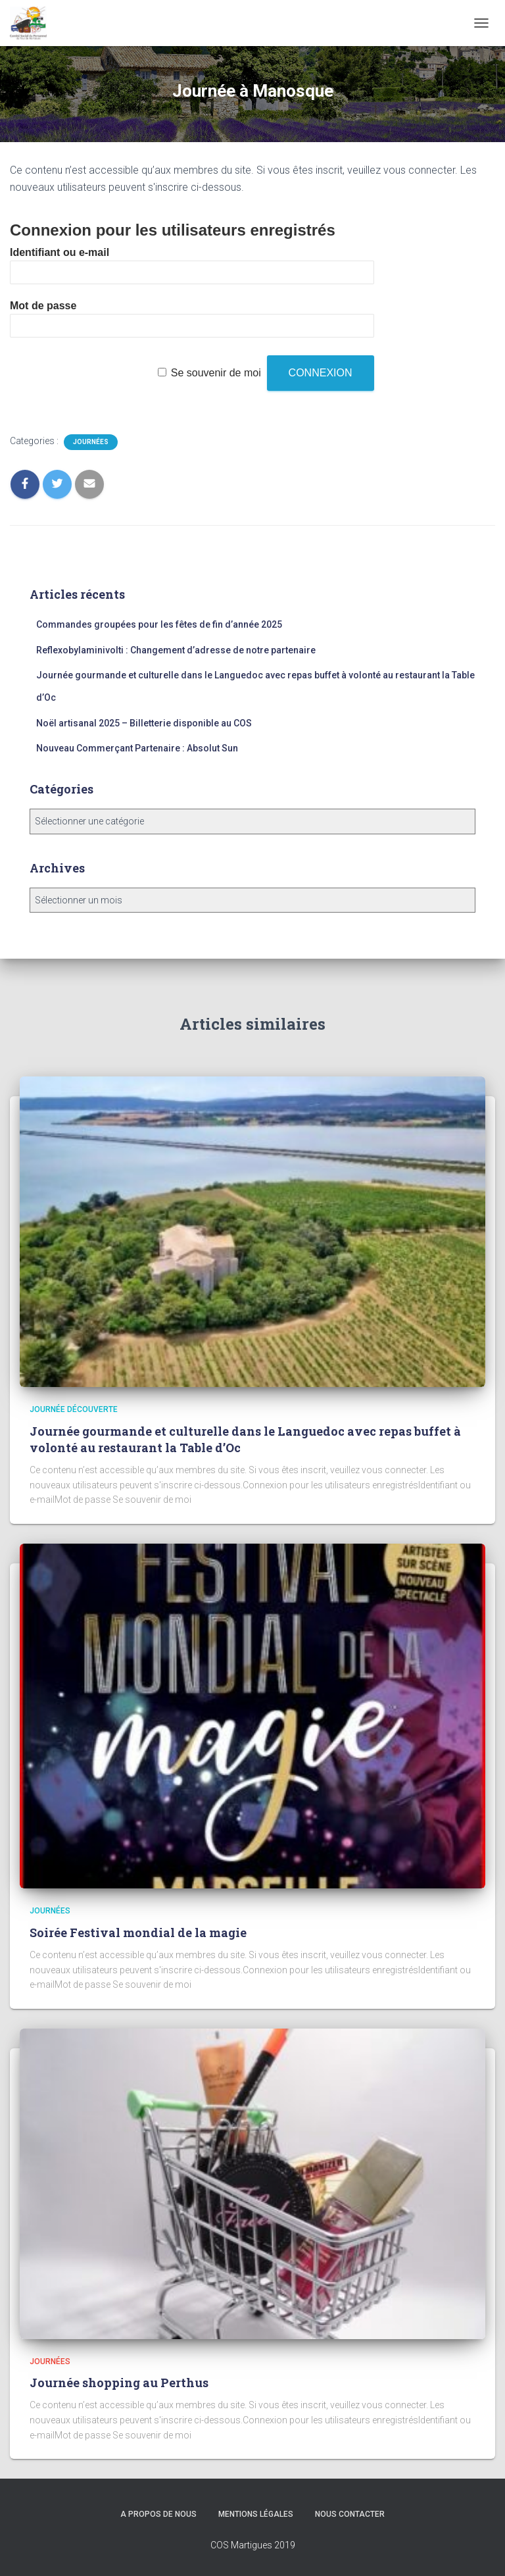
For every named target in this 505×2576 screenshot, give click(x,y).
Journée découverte (74, 1409)
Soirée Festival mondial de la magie (138, 1932)
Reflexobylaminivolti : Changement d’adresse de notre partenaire (176, 650)
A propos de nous (158, 2514)
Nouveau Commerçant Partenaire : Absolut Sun (137, 748)
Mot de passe (43, 305)
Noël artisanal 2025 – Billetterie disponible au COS (144, 723)
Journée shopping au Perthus (119, 2382)
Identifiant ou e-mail (59, 252)
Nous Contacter (350, 2514)
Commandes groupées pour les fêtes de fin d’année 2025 (159, 624)
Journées (90, 441)
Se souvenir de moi (216, 372)
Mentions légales (255, 2514)
